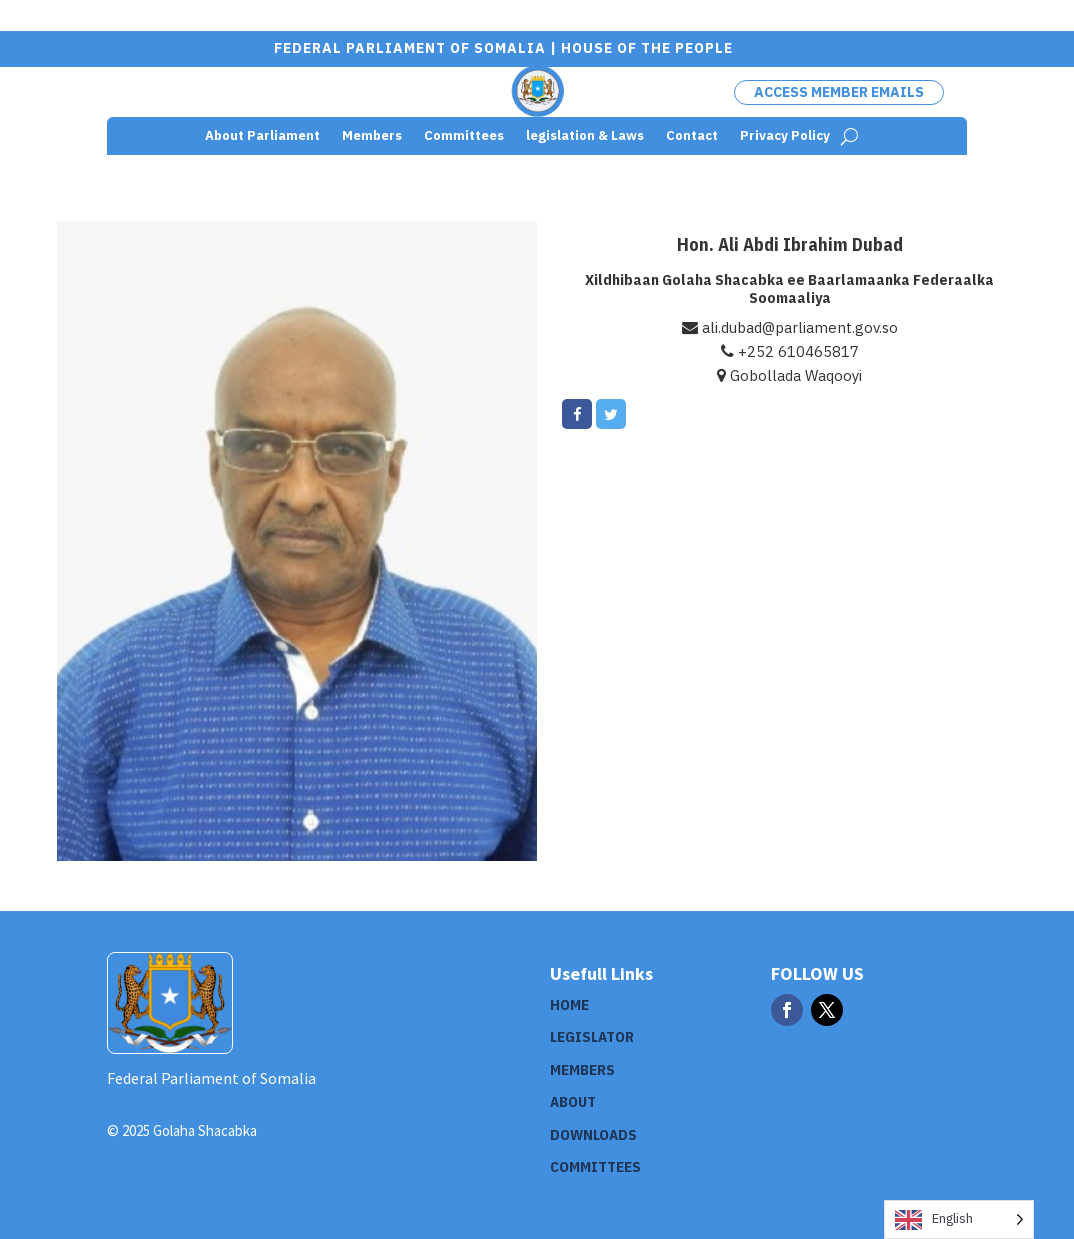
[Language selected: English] (959, 1219)
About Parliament (262, 136)
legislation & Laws (585, 136)
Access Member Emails (839, 92)
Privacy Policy (785, 136)
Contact (692, 136)
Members (372, 136)
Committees (464, 136)
